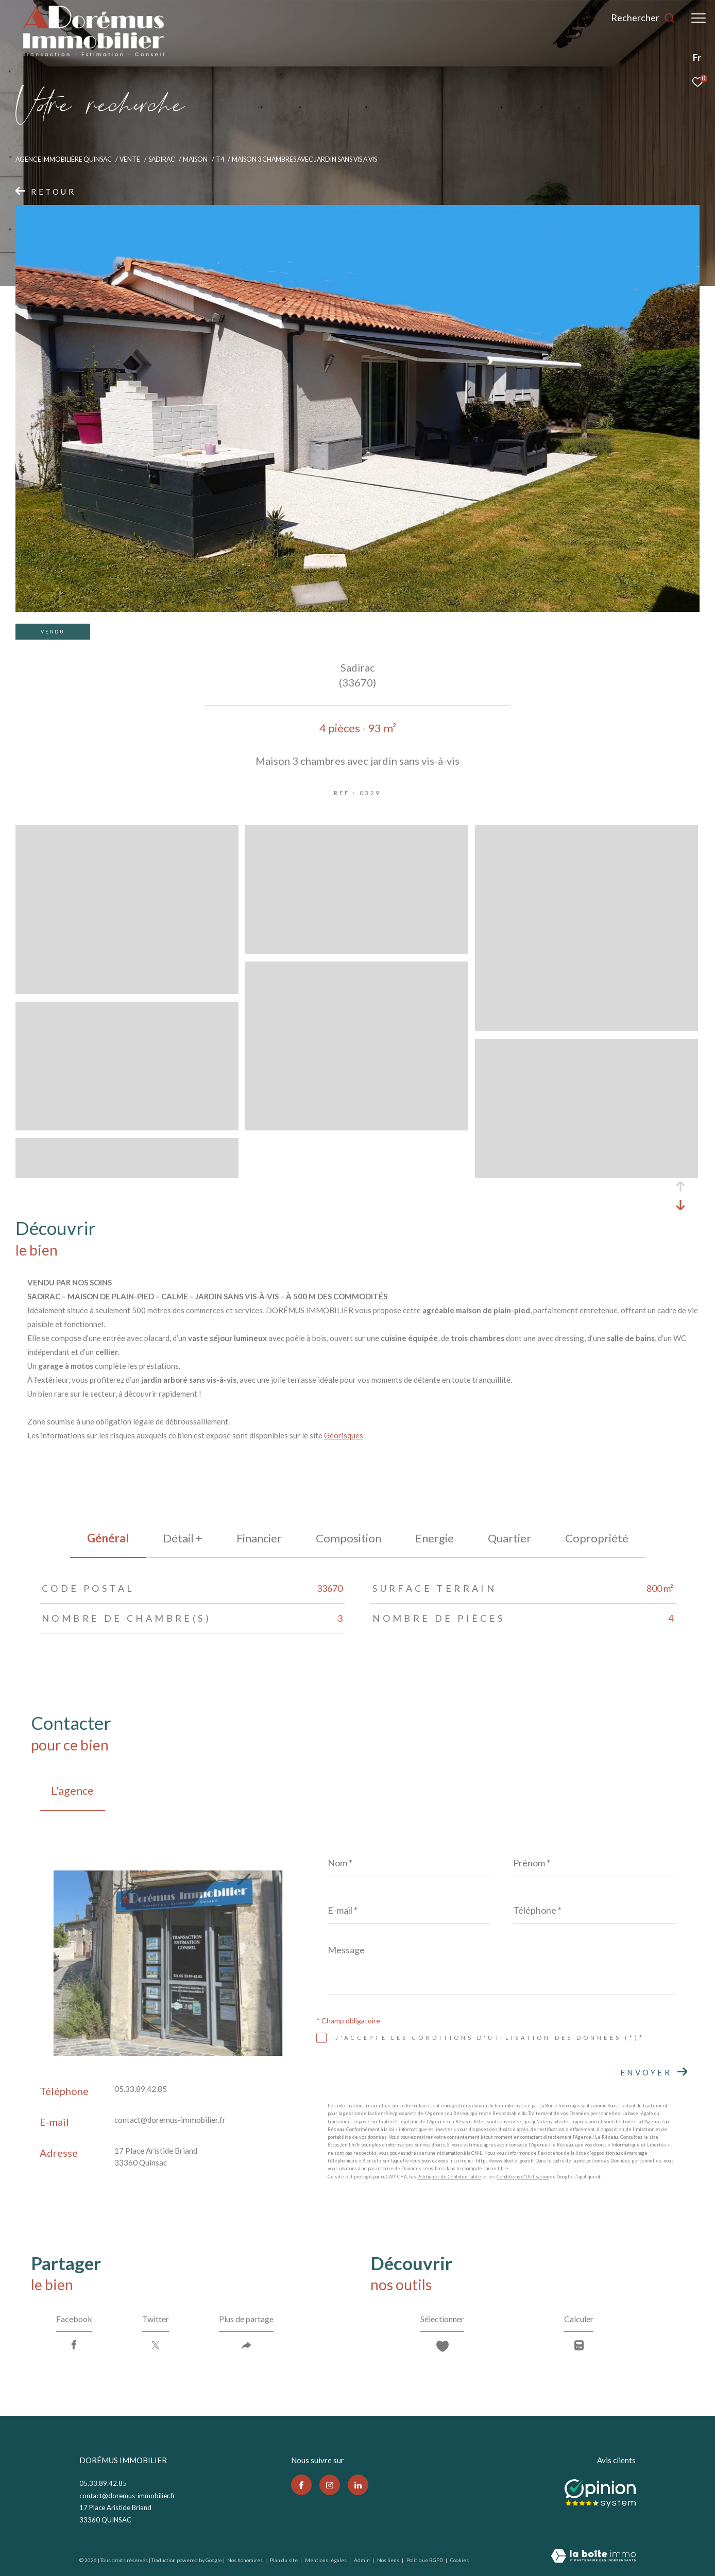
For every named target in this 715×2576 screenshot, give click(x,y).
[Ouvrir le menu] (698, 18)
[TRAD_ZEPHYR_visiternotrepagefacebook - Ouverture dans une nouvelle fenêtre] (301, 2485)
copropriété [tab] (596, 1538)
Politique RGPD (424, 2560)
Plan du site (284, 2560)
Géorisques (343, 1435)
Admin (362, 2560)
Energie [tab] (434, 1538)
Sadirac (161, 159)
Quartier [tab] (509, 1538)
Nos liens (388, 2560)
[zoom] (127, 989)
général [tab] (108, 1538)
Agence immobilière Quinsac (63, 159)
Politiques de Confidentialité (449, 2176)
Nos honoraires (245, 2560)
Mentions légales (326, 2560)
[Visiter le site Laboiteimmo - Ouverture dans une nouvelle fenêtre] (593, 2556)
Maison (195, 159)
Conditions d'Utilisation (523, 2176)
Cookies (459, 2560)
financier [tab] (259, 1538)
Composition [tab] (348, 1538)
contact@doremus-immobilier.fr (170, 2119)
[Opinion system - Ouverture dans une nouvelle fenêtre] (600, 2491)
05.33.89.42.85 (140, 2088)
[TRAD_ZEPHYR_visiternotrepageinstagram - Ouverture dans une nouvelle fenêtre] (329, 2485)
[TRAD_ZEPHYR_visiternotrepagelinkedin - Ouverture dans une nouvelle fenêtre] (358, 2485)
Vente (130, 159)
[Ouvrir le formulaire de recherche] (643, 18)
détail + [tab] (182, 1538)
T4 (220, 159)
